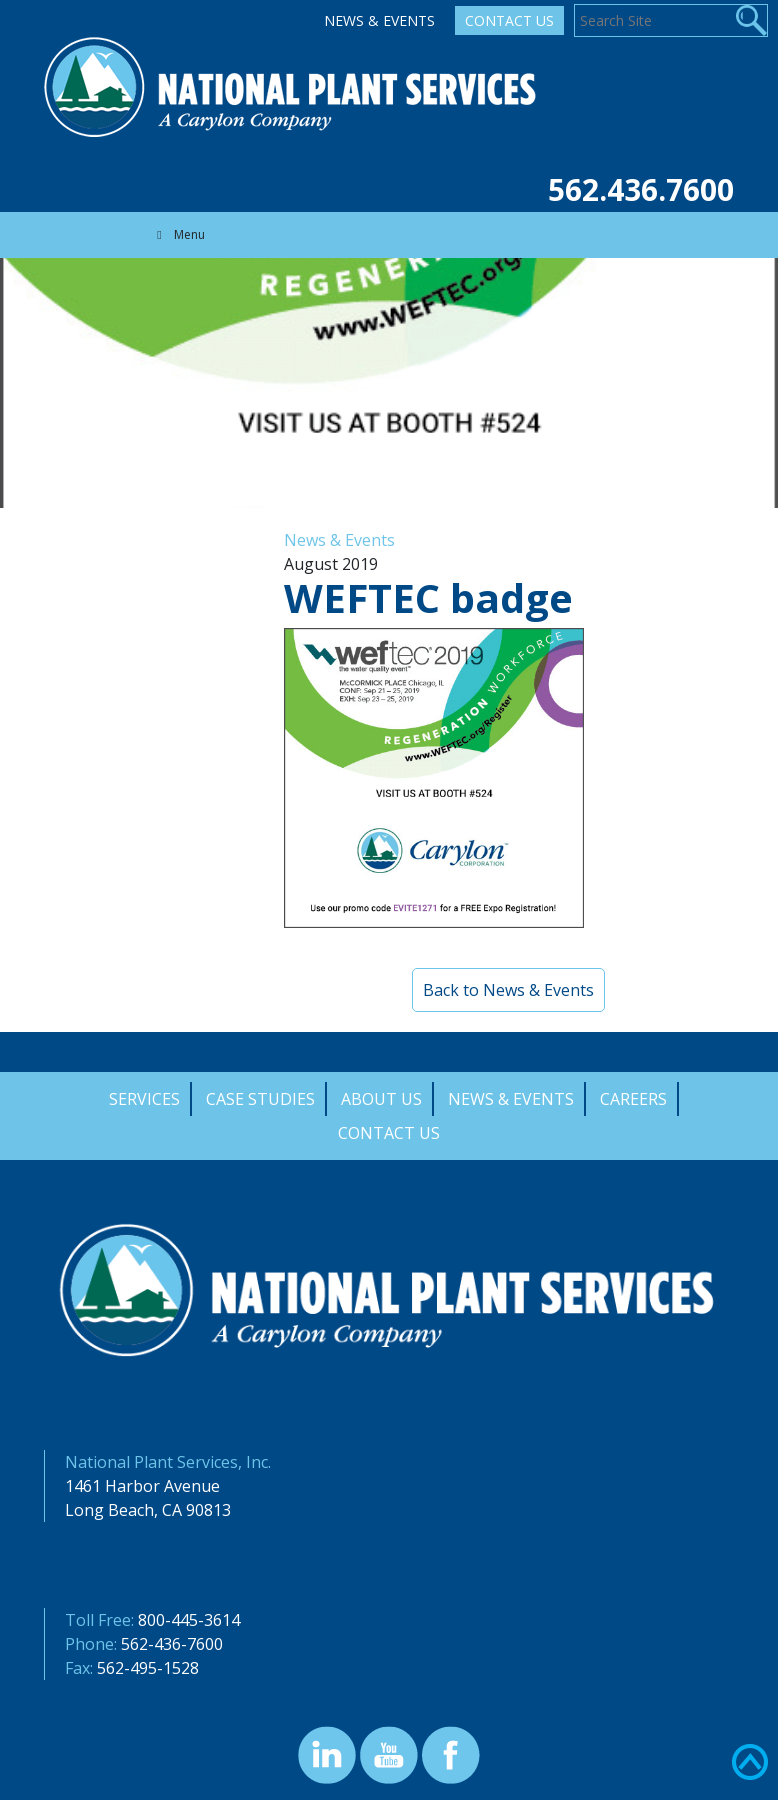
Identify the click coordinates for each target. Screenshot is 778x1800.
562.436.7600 (641, 189)
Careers (633, 1099)
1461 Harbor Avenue (142, 1486)
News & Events (379, 20)
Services (144, 1099)
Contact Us (509, 20)
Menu (179, 234)
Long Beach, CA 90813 (148, 1510)
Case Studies (260, 1099)
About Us (381, 1099)
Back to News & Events (508, 990)
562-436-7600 (172, 1644)
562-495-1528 (148, 1668)
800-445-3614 (189, 1620)
